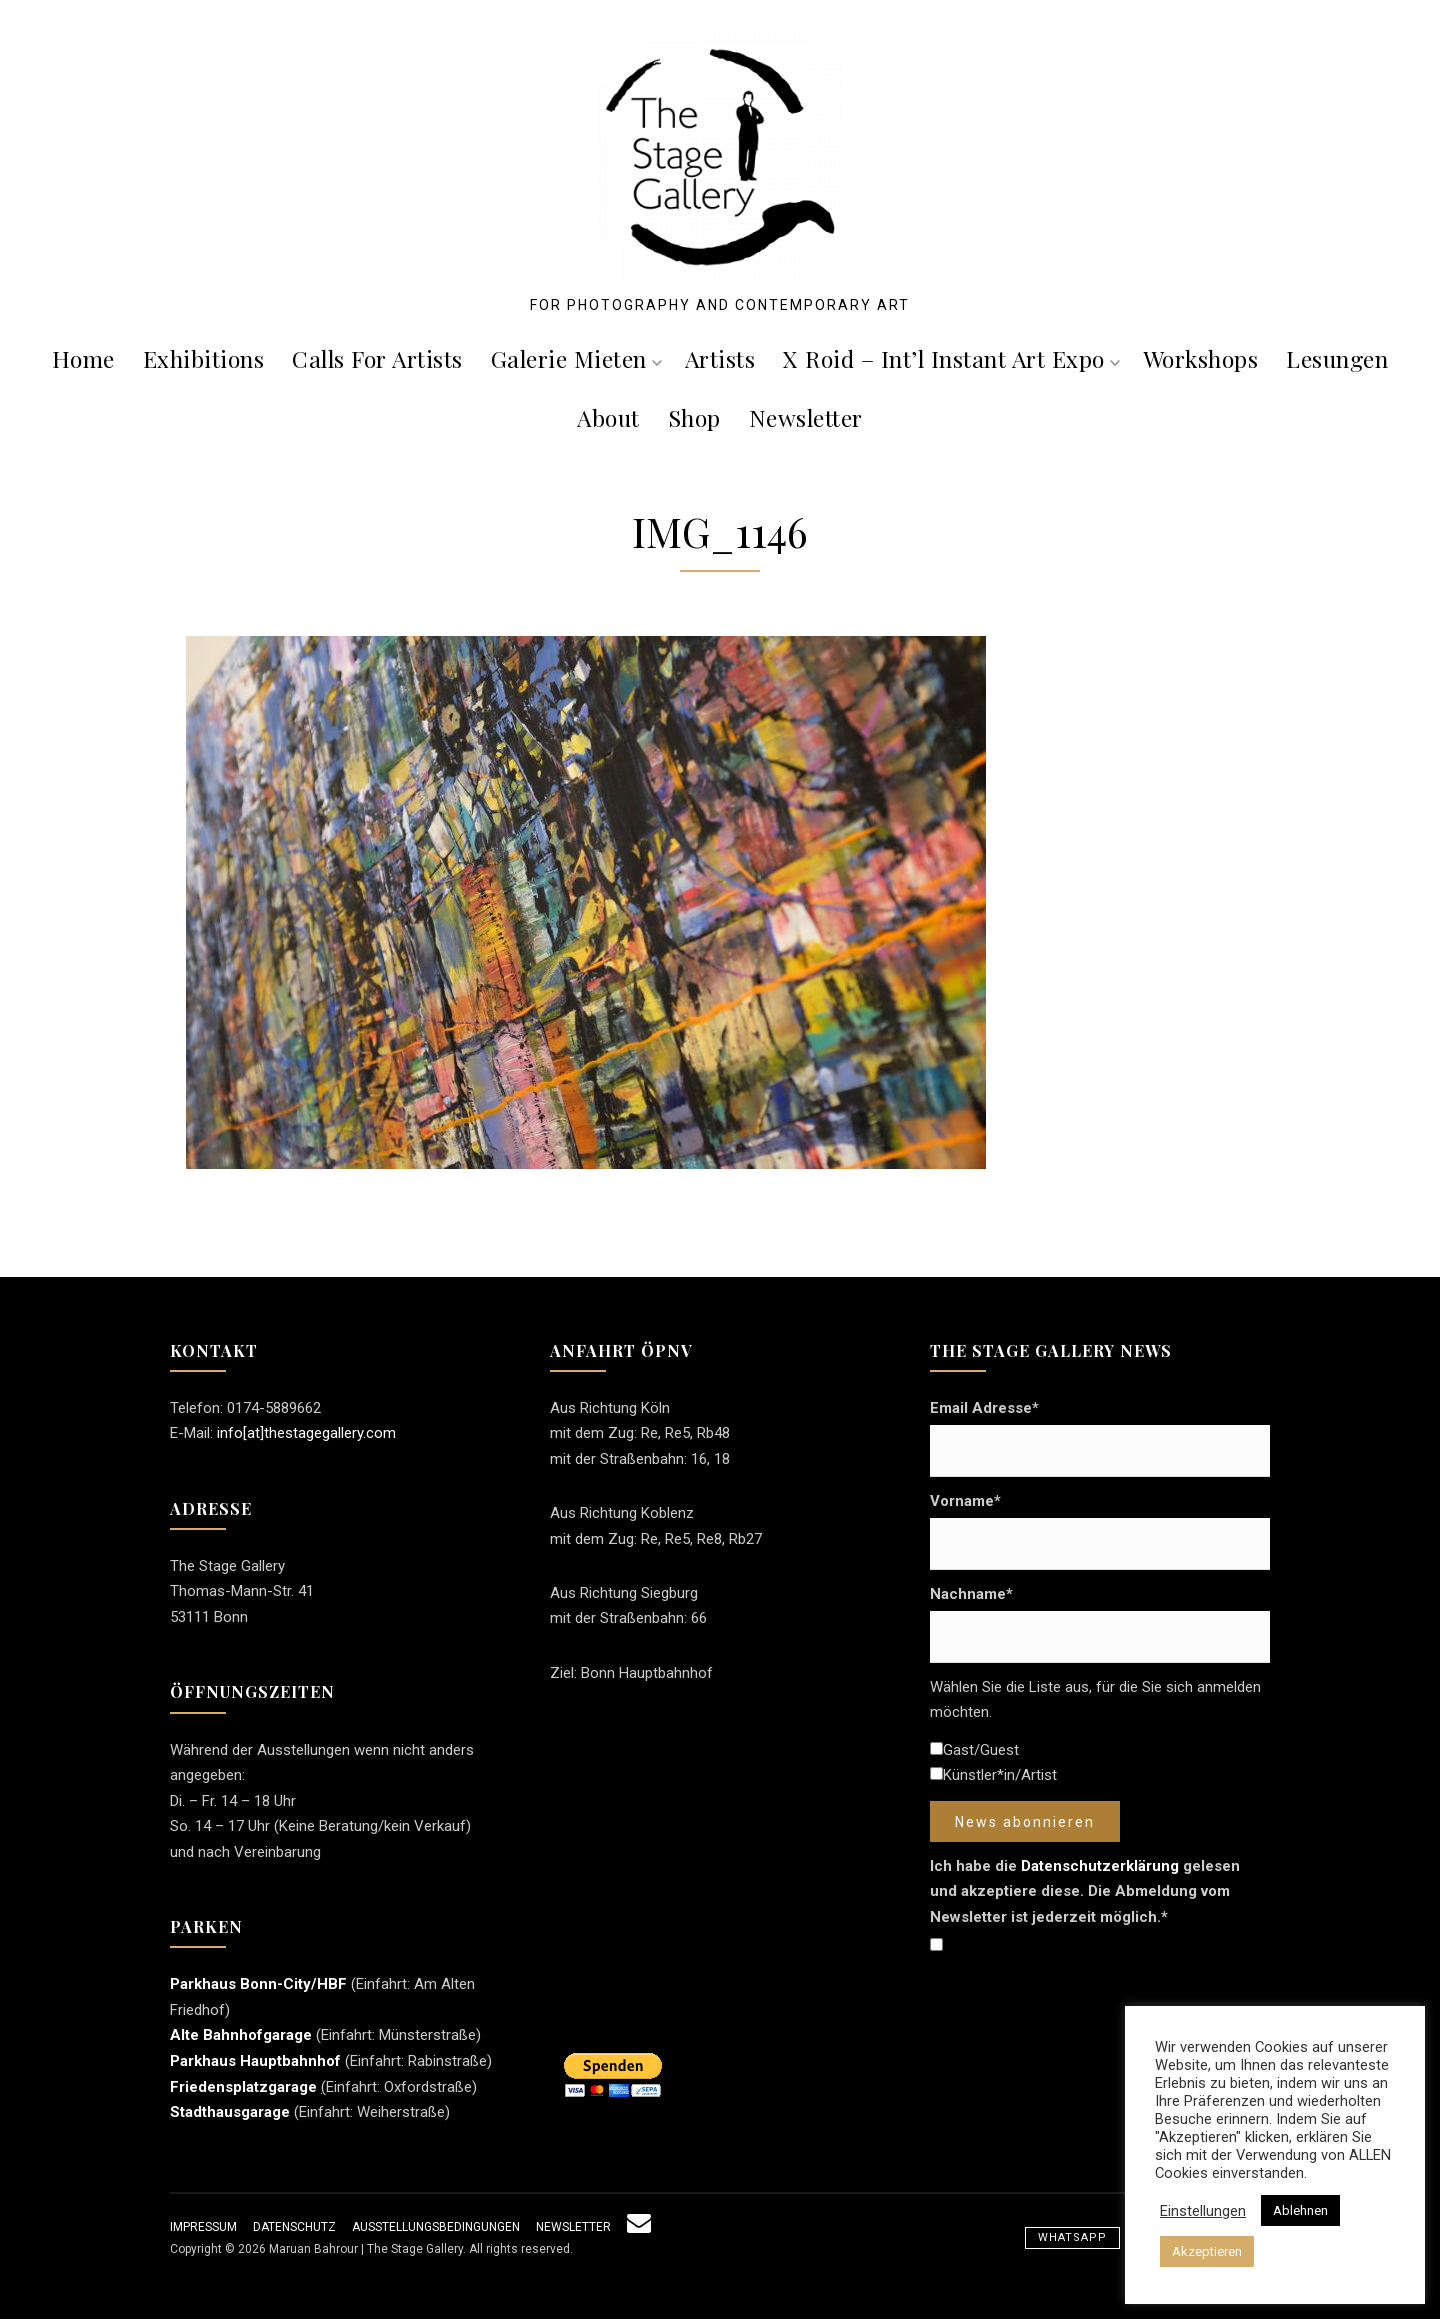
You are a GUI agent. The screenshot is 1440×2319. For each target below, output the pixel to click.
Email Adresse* (984, 1408)
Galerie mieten (576, 358)
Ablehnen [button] (1300, 2210)
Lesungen (1337, 358)
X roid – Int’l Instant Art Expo (951, 358)
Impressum (203, 2227)
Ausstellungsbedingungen (436, 2227)
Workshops (1201, 358)
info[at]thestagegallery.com (306, 1433)
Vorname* (965, 1501)
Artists (720, 358)
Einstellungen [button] (1203, 2211)
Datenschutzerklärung (1100, 1866)
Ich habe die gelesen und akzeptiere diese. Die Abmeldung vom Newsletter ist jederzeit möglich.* (1085, 1891)
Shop (694, 417)
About (608, 417)
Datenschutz (294, 2227)
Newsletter (806, 417)
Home (83, 358)
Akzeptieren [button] (1207, 2251)
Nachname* (971, 1594)
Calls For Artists (377, 358)
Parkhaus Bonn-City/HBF (258, 1984)
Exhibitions (204, 358)
